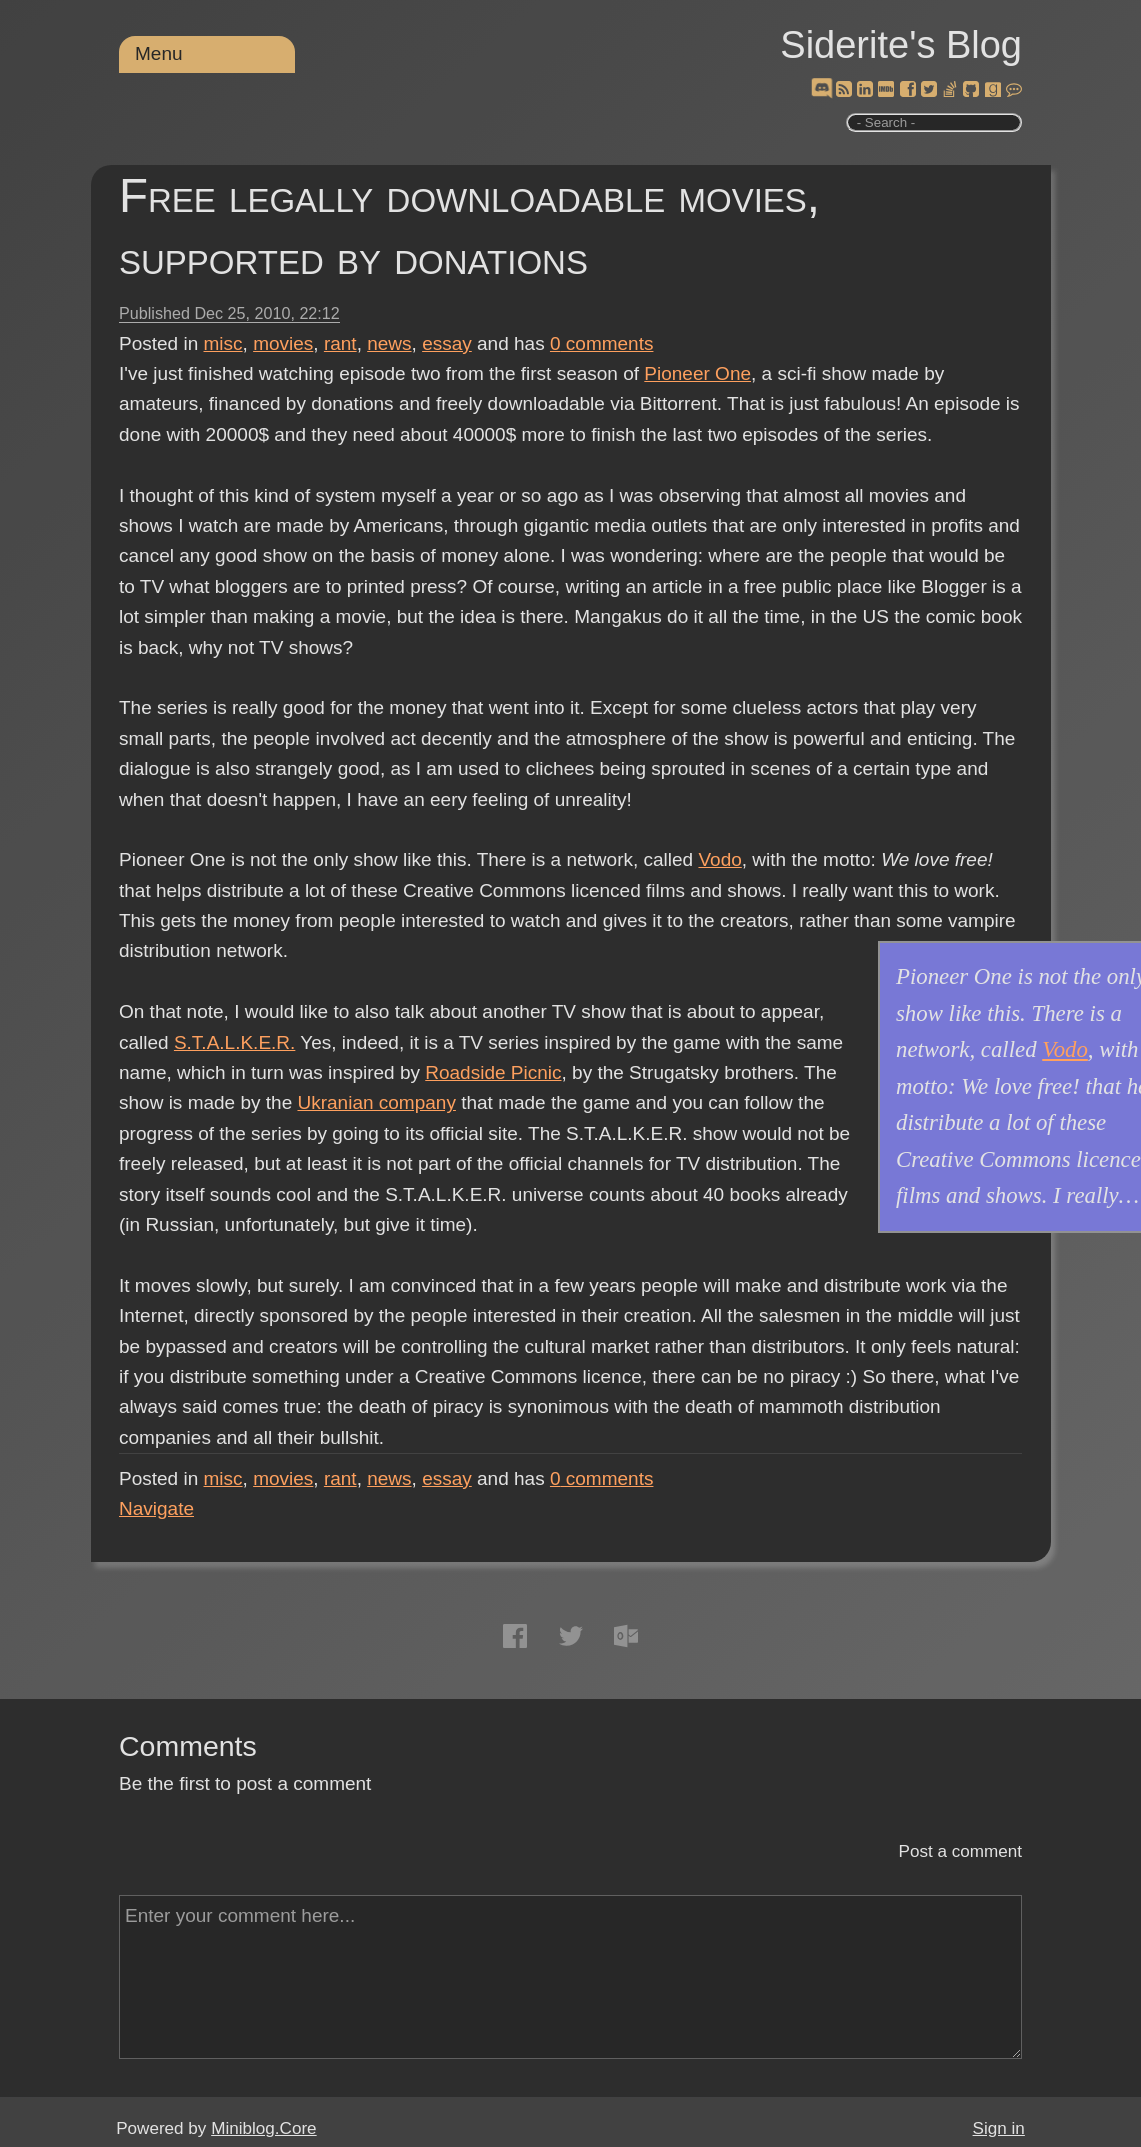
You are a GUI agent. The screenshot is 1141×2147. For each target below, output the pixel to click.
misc (223, 343)
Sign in (999, 2128)
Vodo (719, 859)
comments (602, 343)
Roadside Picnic (493, 1072)
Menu (159, 53)
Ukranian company (376, 1102)
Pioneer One (697, 373)
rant (340, 343)
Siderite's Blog (901, 45)
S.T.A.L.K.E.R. (234, 1042)
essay (447, 343)
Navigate (156, 1508)
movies (283, 343)
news (389, 343)
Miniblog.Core (263, 2128)
